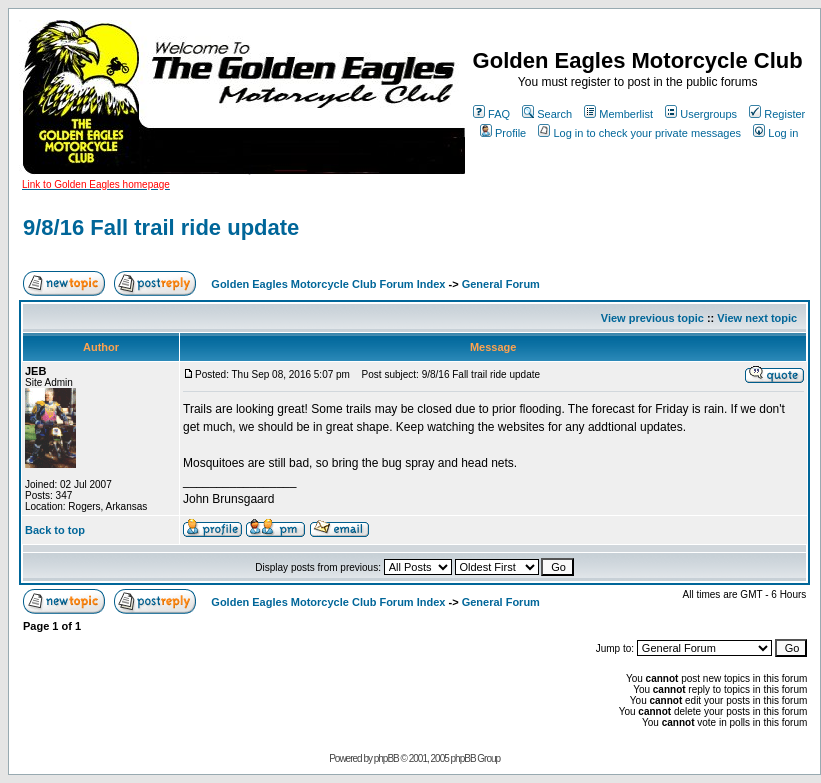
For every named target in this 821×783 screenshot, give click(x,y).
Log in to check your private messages (639, 133)
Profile (503, 133)
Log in (775, 133)
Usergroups (701, 114)
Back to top (55, 530)
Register (777, 114)
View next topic (757, 318)
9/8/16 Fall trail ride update (161, 227)
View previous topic (652, 318)
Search (547, 114)
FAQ (491, 114)
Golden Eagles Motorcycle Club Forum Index (328, 284)
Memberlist (618, 114)
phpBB (386, 758)
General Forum (501, 284)
